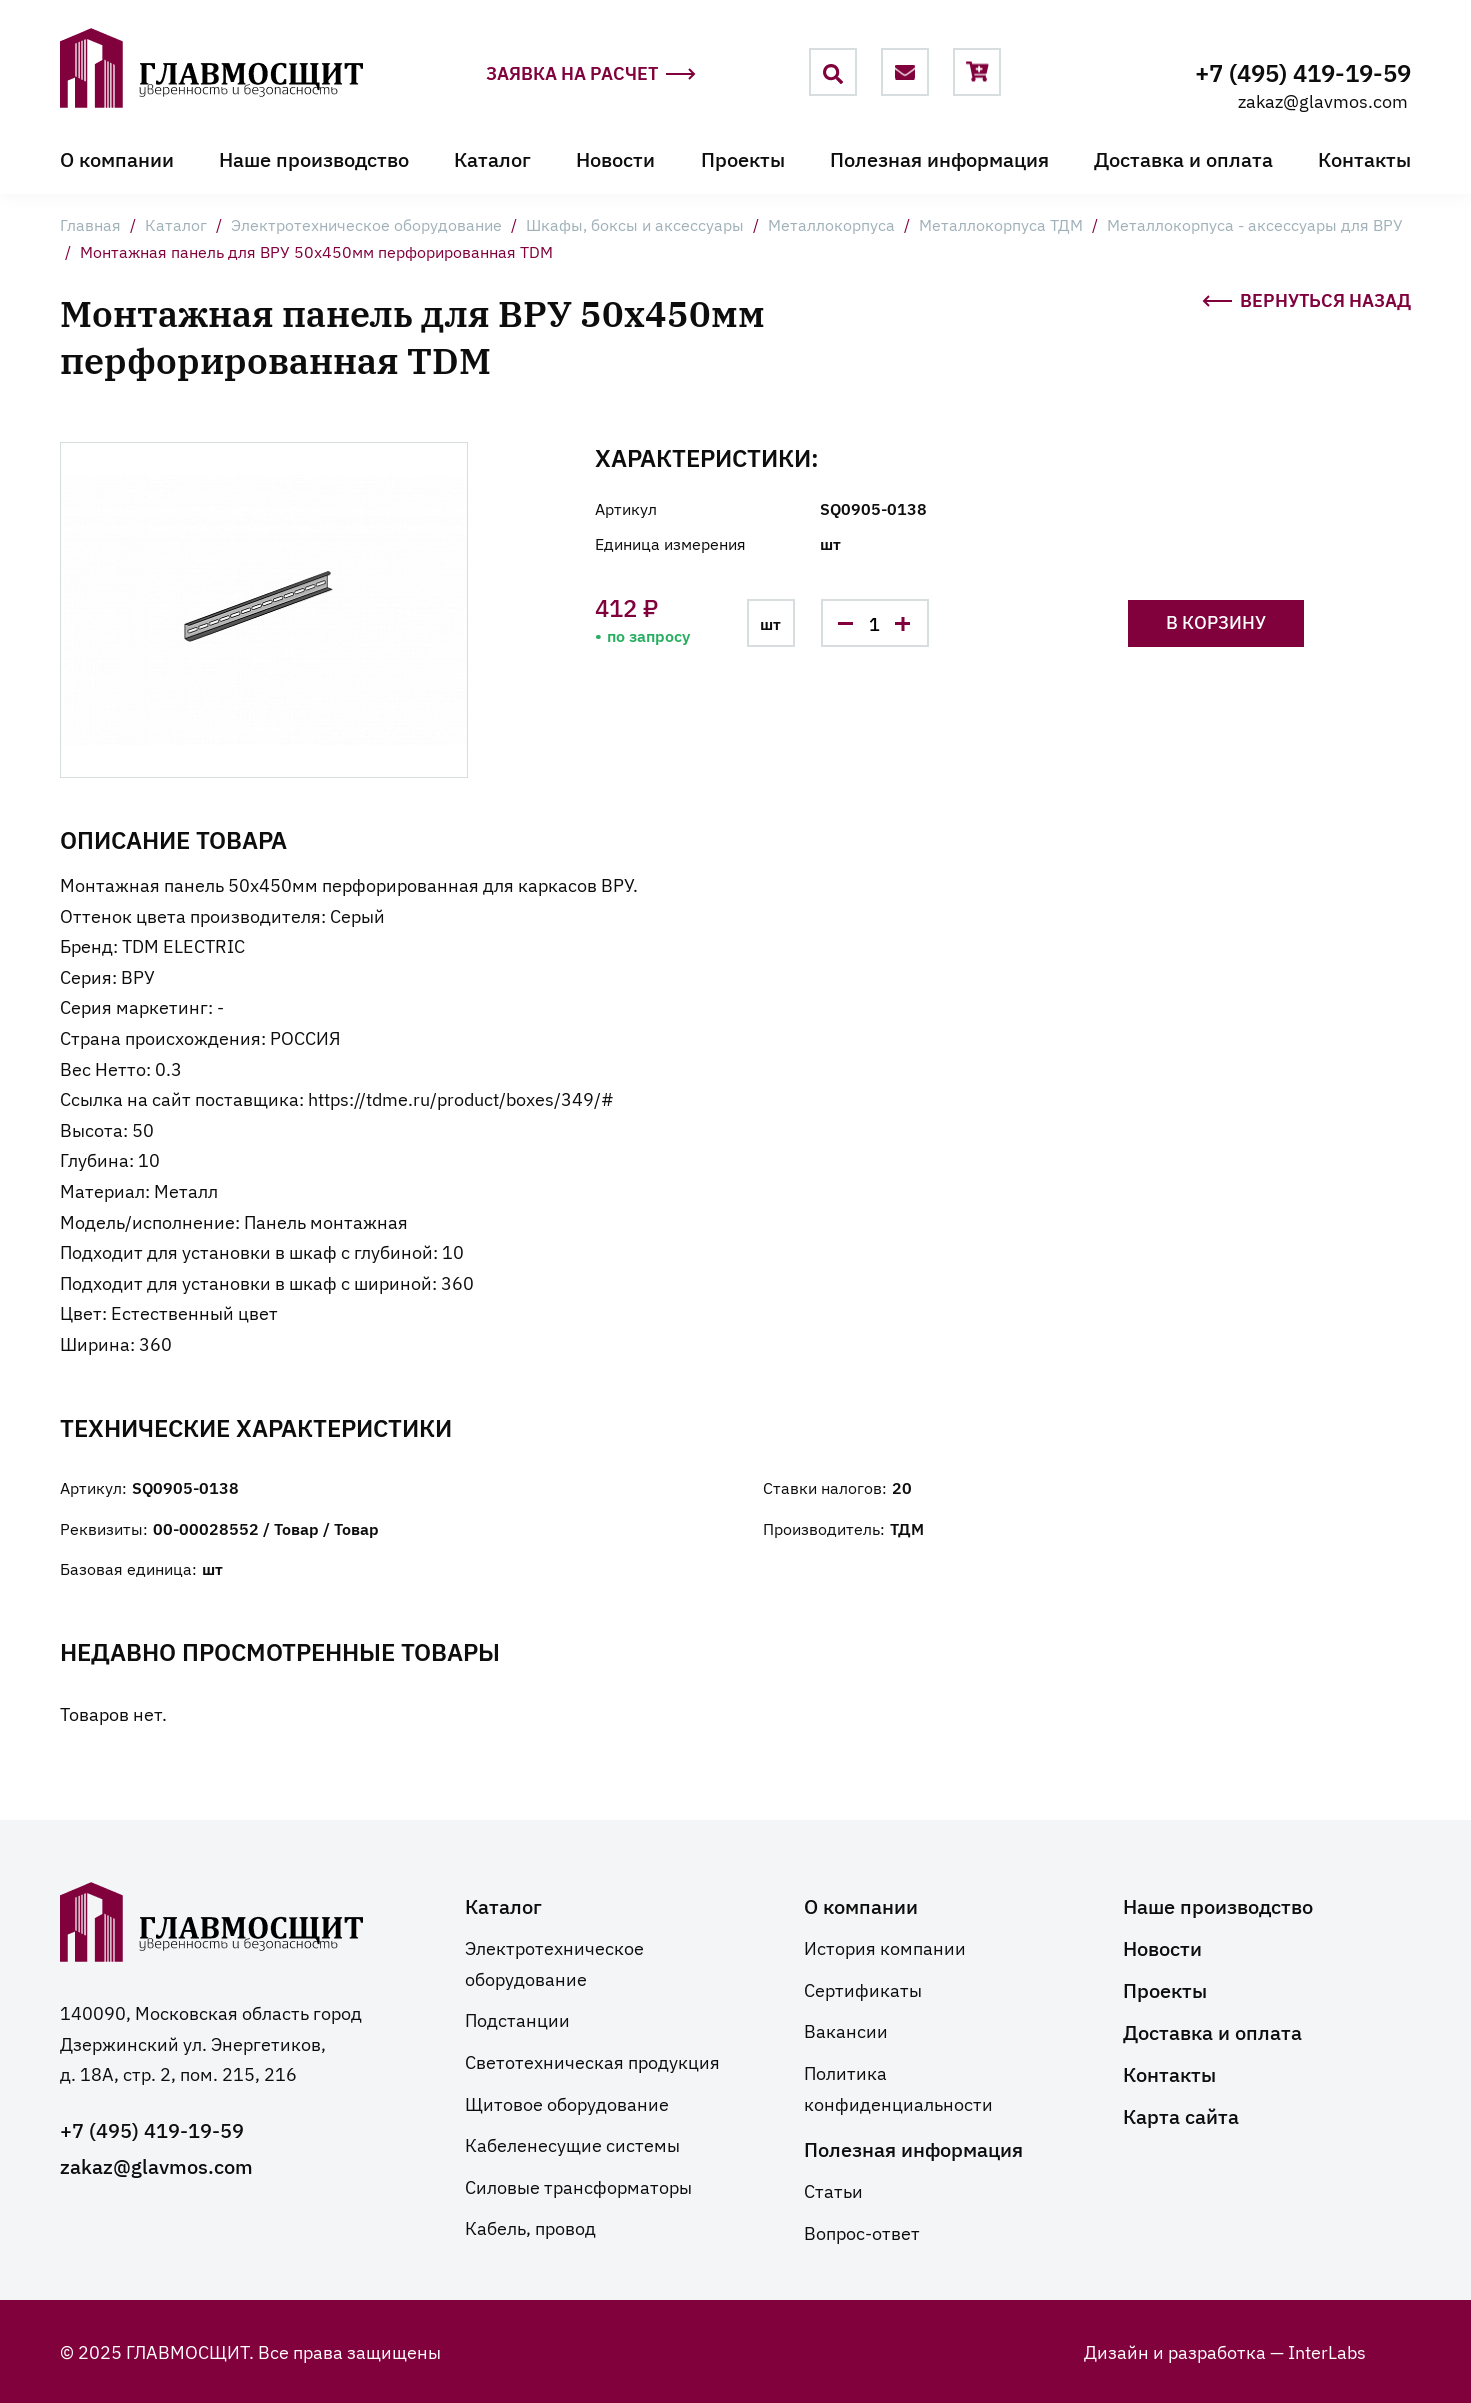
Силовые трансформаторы (578, 2186)
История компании (885, 1947)
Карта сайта (1181, 2115)
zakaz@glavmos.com (1323, 100)
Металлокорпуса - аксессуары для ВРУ (1255, 224)
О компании (117, 158)
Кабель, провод (530, 2227)
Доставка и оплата (1183, 158)
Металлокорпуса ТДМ (1001, 224)
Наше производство (314, 158)
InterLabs (1327, 2351)
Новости (615, 158)
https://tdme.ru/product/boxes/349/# (461, 1098)
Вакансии (846, 2030)
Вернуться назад (1306, 298)
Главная (90, 224)
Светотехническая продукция (592, 2061)
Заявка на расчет (591, 73)
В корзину (1216, 621)
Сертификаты (863, 1989)
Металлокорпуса (831, 224)
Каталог (492, 158)
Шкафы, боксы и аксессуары (635, 224)
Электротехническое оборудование (366, 224)
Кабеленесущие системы (572, 2144)
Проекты (743, 158)
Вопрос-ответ (862, 2232)
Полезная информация (939, 158)
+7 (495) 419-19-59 (1303, 71)
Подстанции (517, 2019)
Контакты (1364, 158)
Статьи (833, 2190)
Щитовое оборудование (567, 2103)
